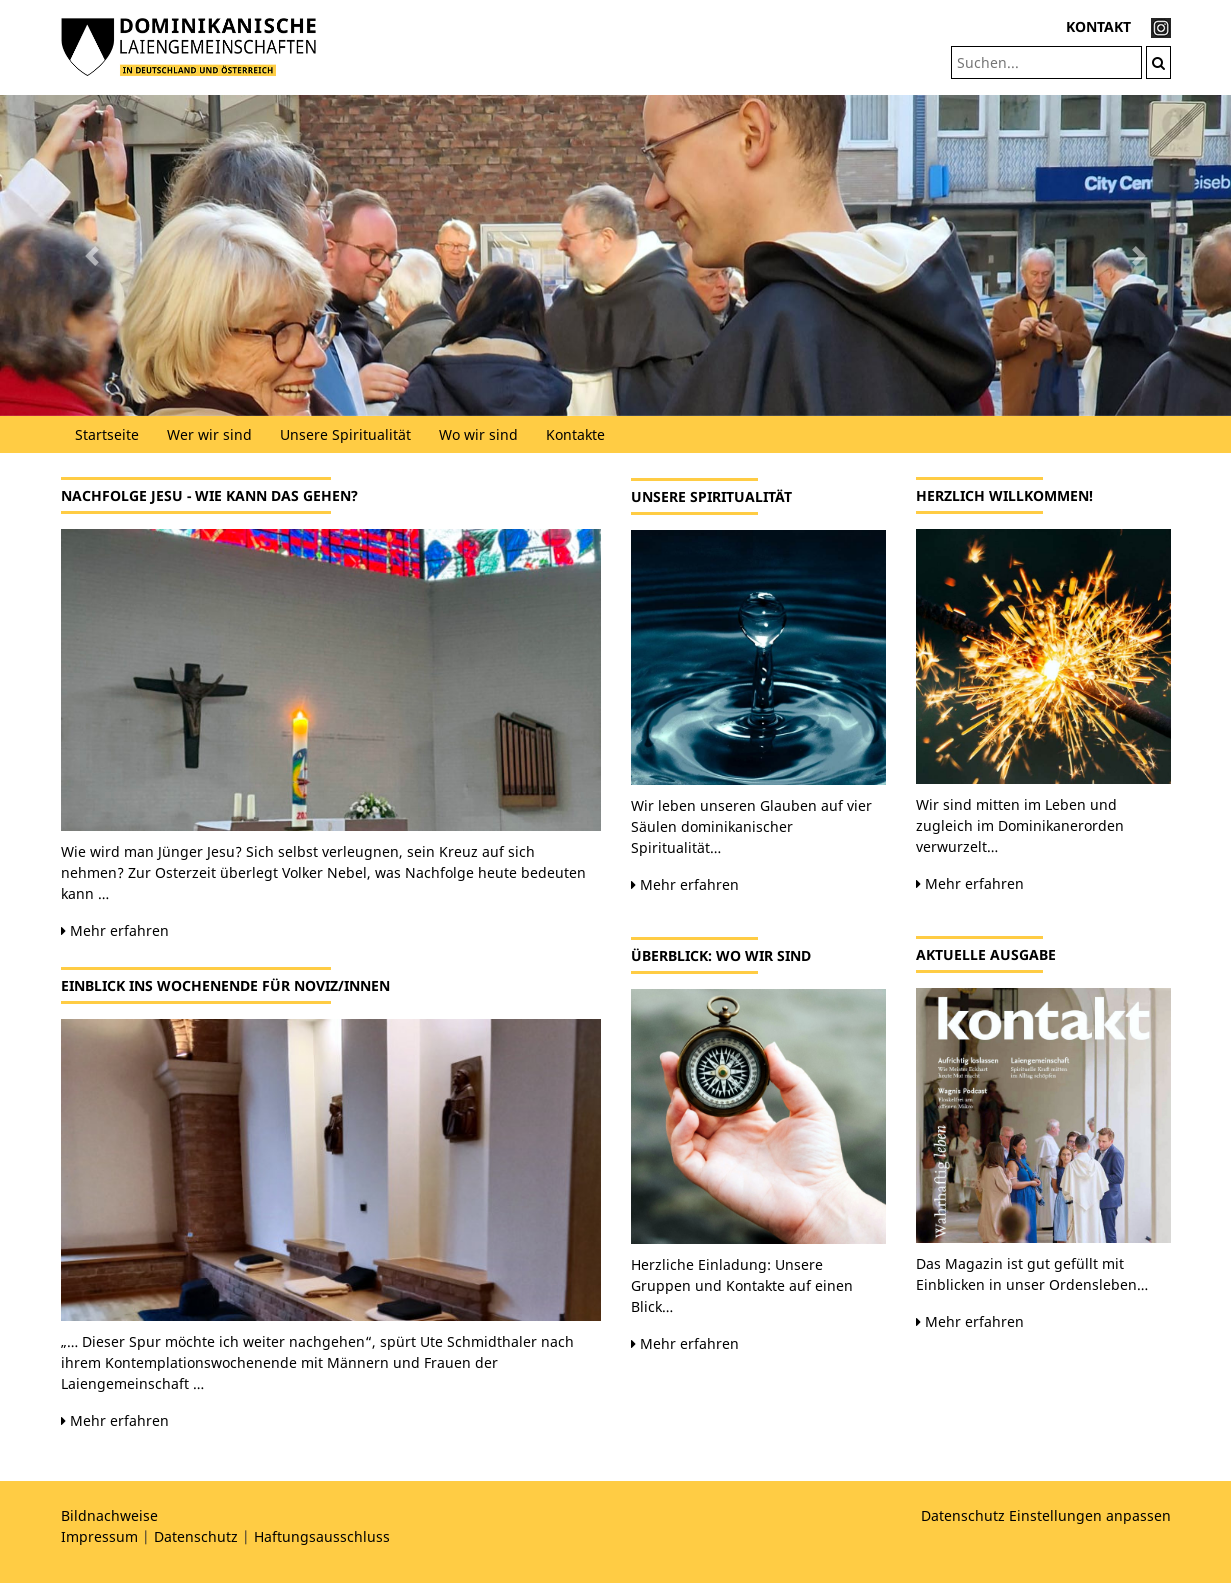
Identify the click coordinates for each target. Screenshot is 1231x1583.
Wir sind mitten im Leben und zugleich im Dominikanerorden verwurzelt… (1020, 825)
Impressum (99, 1536)
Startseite (107, 434)
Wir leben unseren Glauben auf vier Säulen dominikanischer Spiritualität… (751, 826)
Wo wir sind (478, 434)
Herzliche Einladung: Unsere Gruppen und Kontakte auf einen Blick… (742, 1285)
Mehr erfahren (115, 930)
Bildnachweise (109, 1515)
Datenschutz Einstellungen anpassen (1046, 1515)
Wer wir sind (209, 434)
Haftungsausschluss (322, 1536)
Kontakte (575, 434)
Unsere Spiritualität (345, 434)
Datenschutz (196, 1536)
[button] (92, 255)
